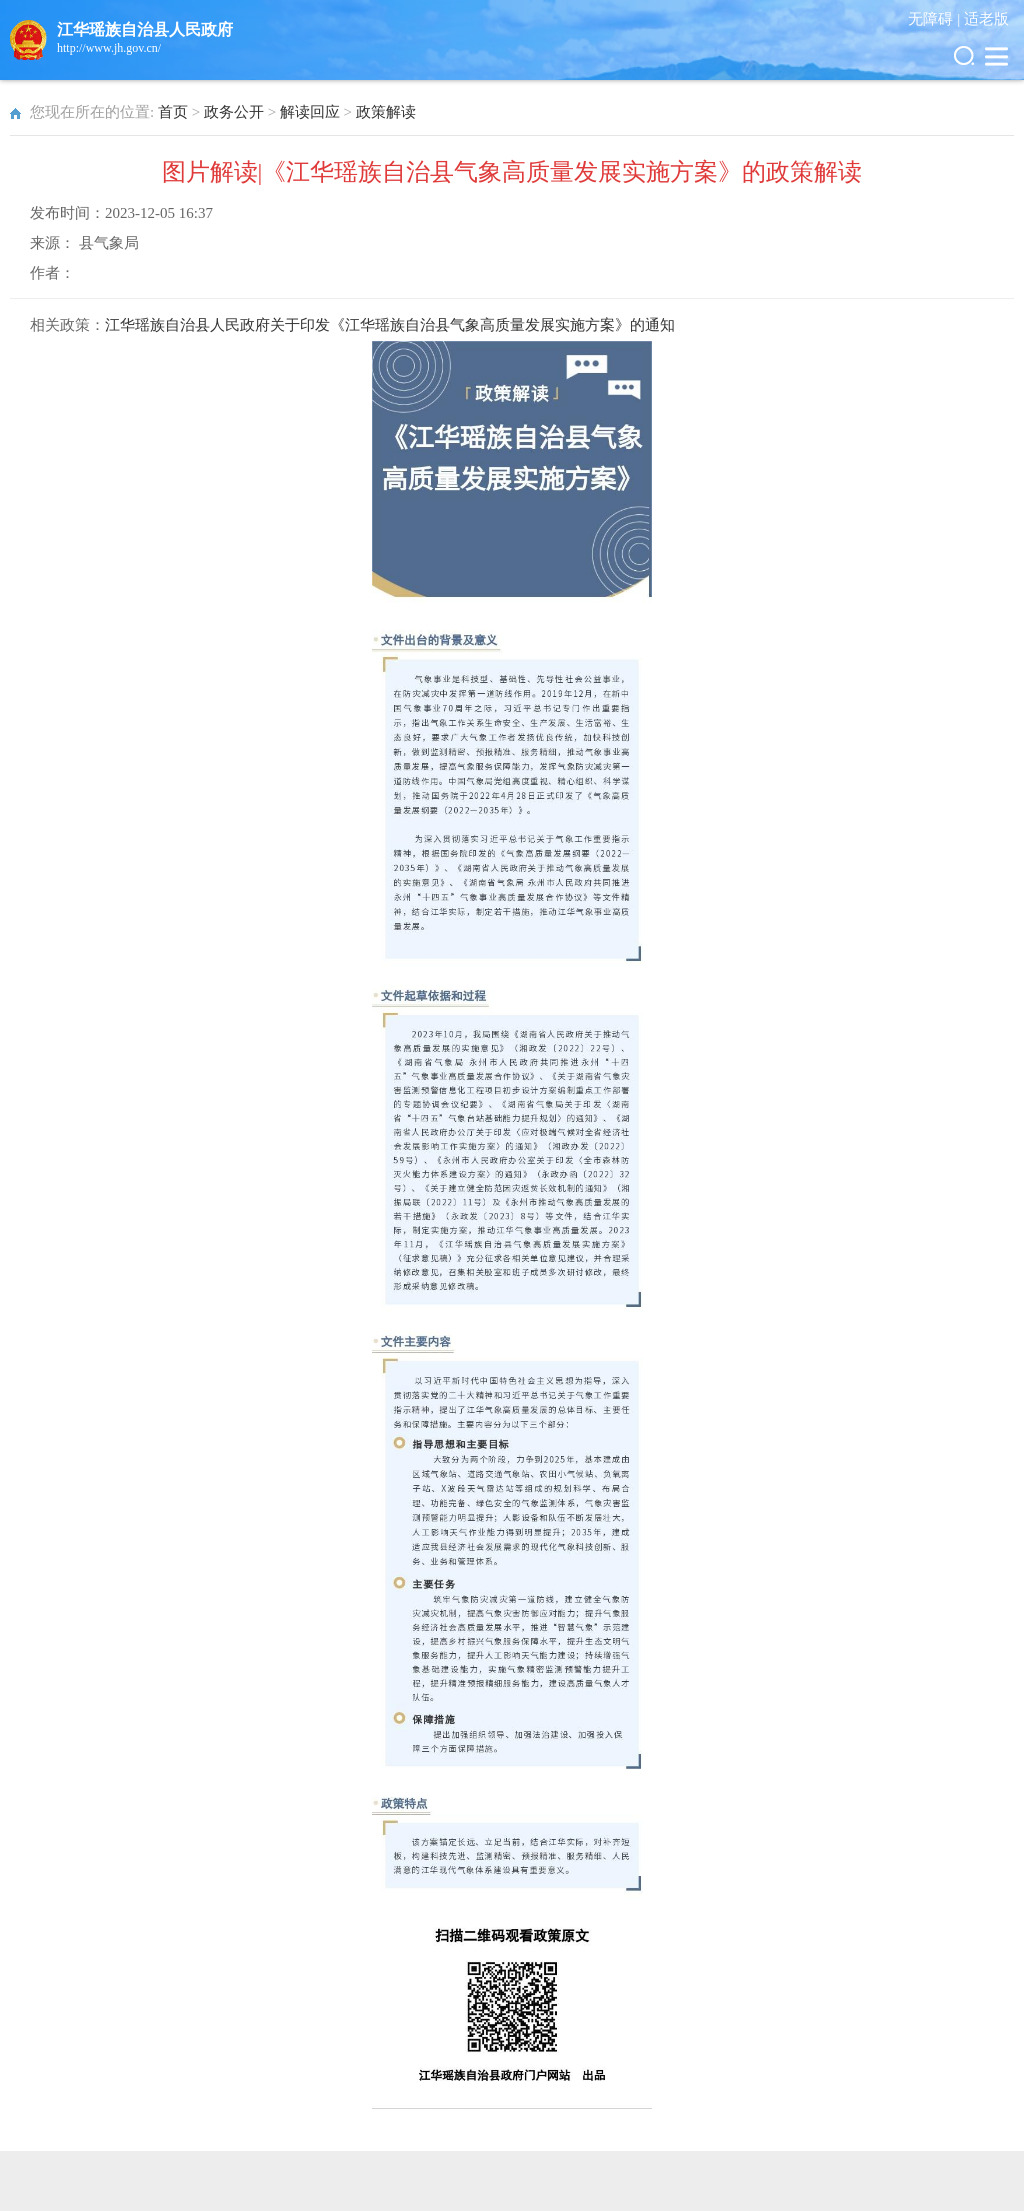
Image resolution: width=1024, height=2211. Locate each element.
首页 (173, 112)
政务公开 (234, 112)
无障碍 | (936, 19)
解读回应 (310, 112)
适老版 (986, 19)
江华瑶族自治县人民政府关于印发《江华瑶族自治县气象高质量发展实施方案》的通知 (390, 325)
